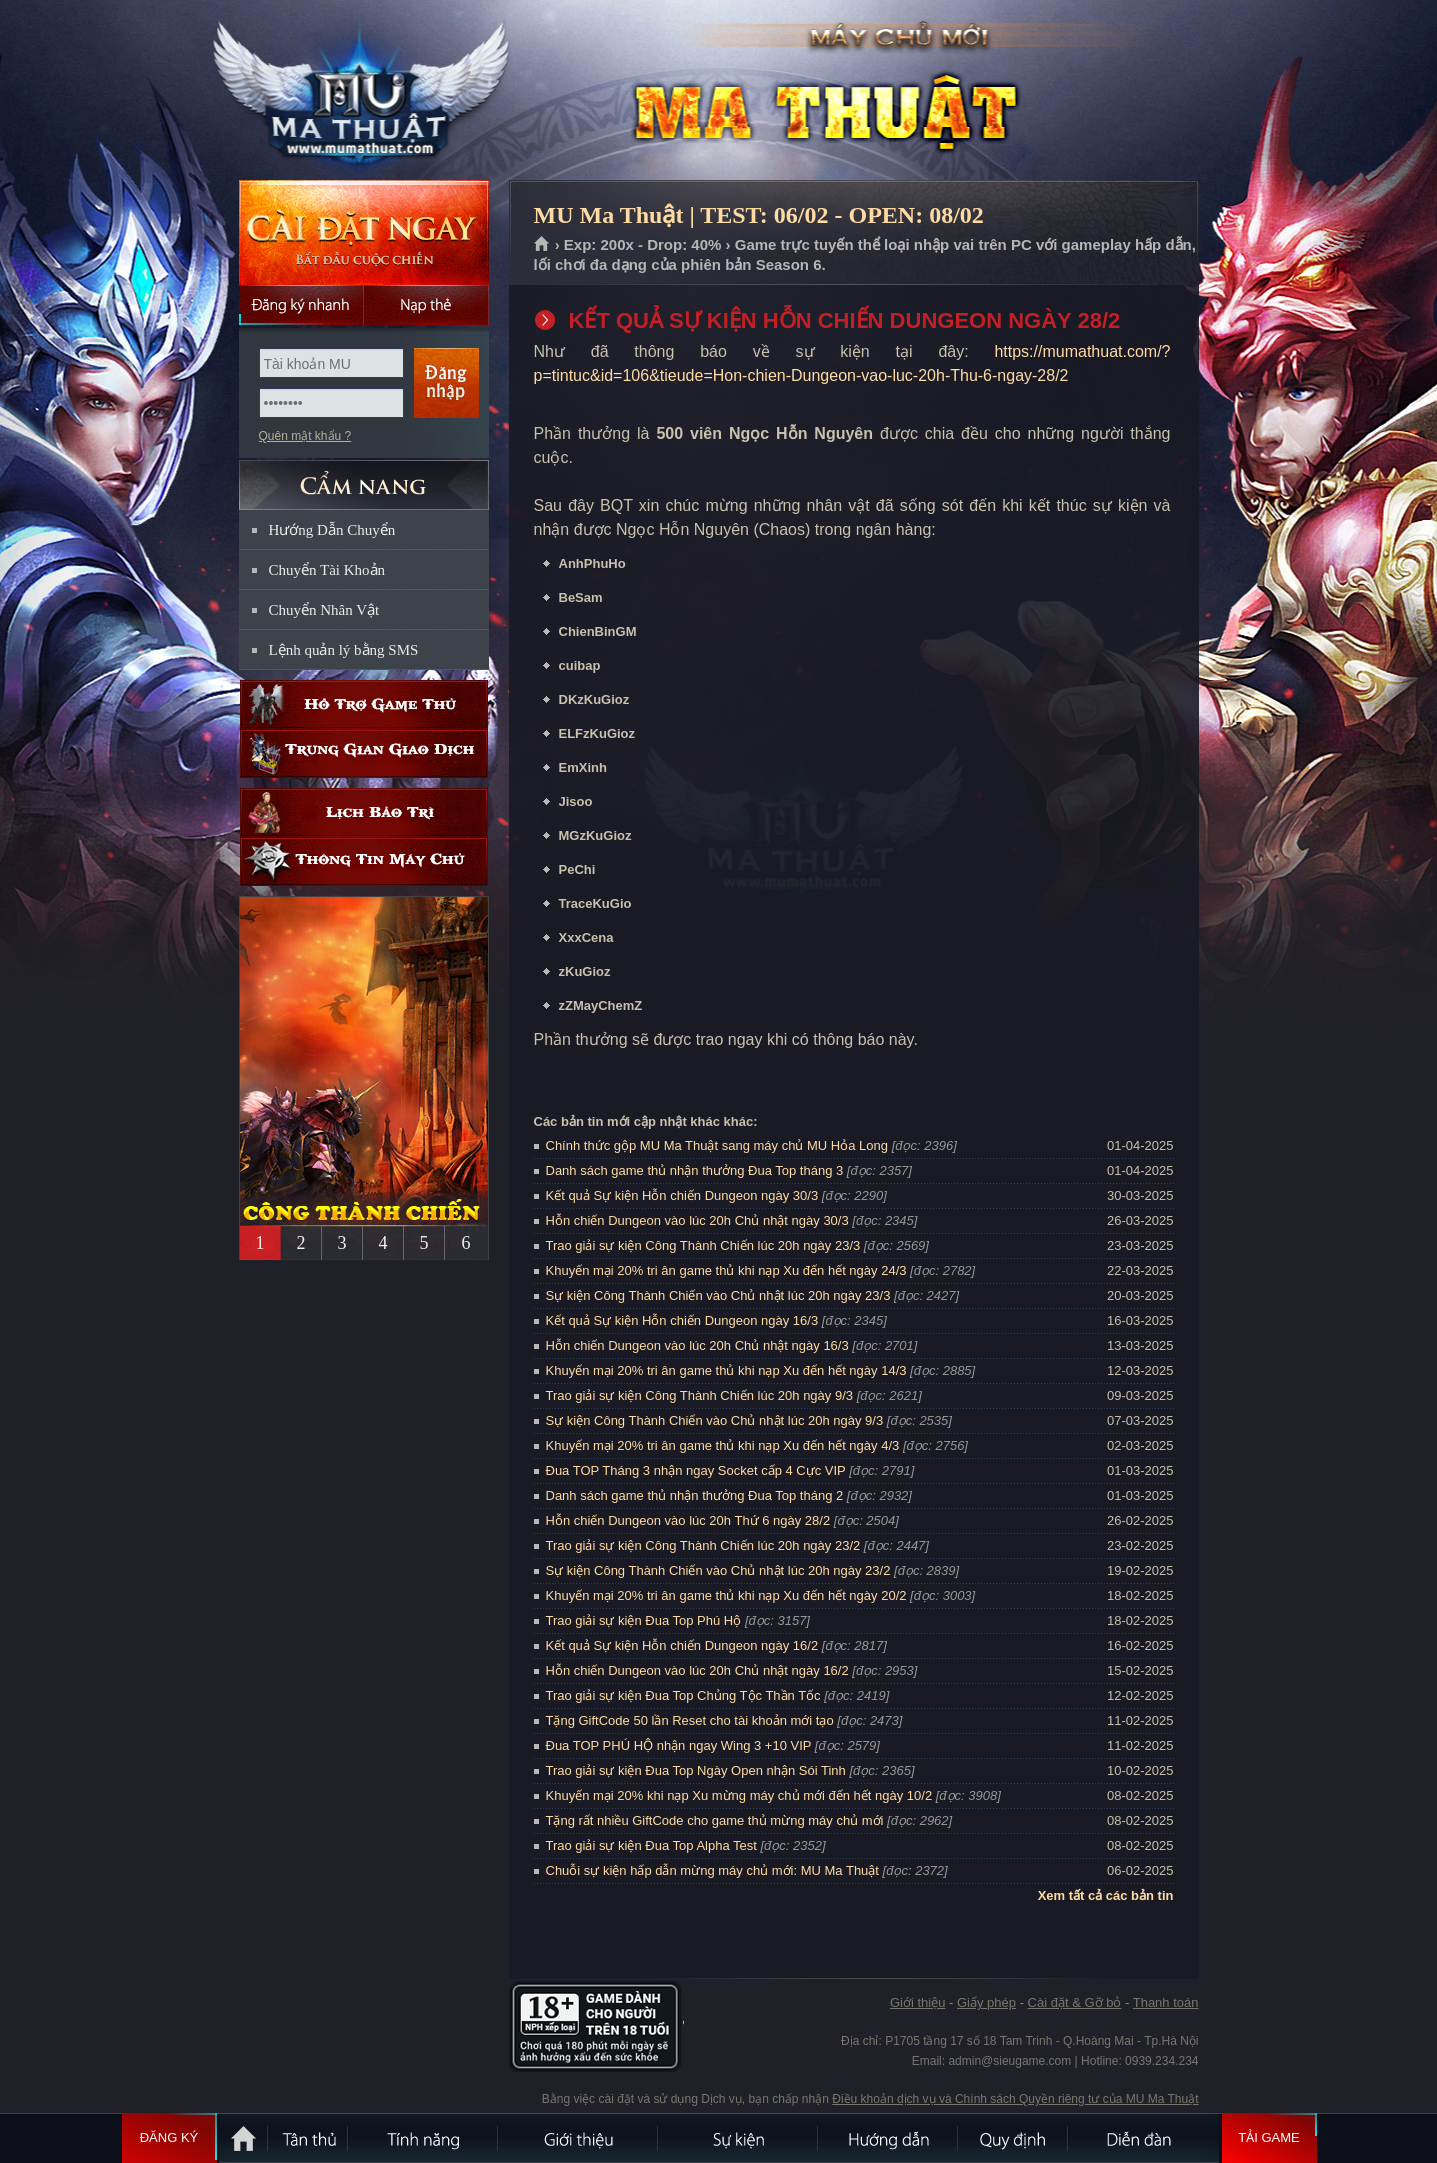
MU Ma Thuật (363, 91)
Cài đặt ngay (364, 232)
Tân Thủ (309, 2138)
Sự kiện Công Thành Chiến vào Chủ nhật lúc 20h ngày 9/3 (715, 1420)
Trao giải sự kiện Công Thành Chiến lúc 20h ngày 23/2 (703, 1545)
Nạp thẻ (426, 305)
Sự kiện (739, 2138)
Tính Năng (424, 2138)
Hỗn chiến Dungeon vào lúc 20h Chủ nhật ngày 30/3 (697, 1220)
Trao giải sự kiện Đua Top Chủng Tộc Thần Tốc (683, 1695)
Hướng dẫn (889, 2138)
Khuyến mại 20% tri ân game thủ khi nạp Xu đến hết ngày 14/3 (726, 1370)
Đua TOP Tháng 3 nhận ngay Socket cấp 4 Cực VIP (696, 1470)
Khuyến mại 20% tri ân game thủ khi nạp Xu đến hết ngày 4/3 (723, 1445)
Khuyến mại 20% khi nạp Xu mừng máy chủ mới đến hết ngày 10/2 (739, 1795)
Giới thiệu (917, 2002)
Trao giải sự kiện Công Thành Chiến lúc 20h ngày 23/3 (703, 1245)
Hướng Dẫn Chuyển (332, 530)
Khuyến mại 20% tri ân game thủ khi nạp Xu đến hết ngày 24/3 (726, 1270)
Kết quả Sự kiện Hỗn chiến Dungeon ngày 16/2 (682, 1645)
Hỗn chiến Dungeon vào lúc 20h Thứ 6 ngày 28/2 (688, 1520)
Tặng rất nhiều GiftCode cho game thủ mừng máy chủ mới (715, 1820)
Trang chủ (542, 245)
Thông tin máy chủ (364, 861)
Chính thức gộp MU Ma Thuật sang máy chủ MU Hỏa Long (717, 1145)
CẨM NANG (364, 476)
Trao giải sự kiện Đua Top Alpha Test (651, 1845)
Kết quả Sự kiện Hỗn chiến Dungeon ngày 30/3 (682, 1195)
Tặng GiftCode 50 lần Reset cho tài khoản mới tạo (690, 1720)
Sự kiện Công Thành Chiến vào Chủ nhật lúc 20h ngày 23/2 (718, 1570)
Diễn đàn (1144, 2138)
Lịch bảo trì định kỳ (364, 812)
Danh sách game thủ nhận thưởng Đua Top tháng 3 (695, 1170)
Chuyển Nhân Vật (324, 610)
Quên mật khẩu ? (305, 436)
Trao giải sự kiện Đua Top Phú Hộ (644, 1620)
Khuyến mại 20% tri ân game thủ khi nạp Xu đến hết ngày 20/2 (726, 1595)
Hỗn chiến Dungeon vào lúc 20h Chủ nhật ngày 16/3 (697, 1345)
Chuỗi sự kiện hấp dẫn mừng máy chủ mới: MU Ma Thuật (712, 1870)
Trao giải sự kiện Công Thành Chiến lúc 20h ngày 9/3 (700, 1395)
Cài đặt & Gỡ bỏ (1075, 2002)
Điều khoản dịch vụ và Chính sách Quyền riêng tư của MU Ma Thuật (1015, 2099)
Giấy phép (986, 2002)
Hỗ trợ (364, 704)
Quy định (1014, 2138)
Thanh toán (1166, 2002)
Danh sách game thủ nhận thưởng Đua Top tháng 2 (695, 1495)
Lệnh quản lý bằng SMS (344, 650)
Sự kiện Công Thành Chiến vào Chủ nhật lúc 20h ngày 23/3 (718, 1295)
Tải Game (1269, 2138)
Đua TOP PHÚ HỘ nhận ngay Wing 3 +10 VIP (679, 1745)
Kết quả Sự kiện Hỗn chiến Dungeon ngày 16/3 (682, 1320)
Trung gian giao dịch (364, 753)
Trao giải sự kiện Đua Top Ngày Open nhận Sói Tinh (696, 1770)
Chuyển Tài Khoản (327, 570)
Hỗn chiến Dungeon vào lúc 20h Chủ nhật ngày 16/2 (697, 1670)
